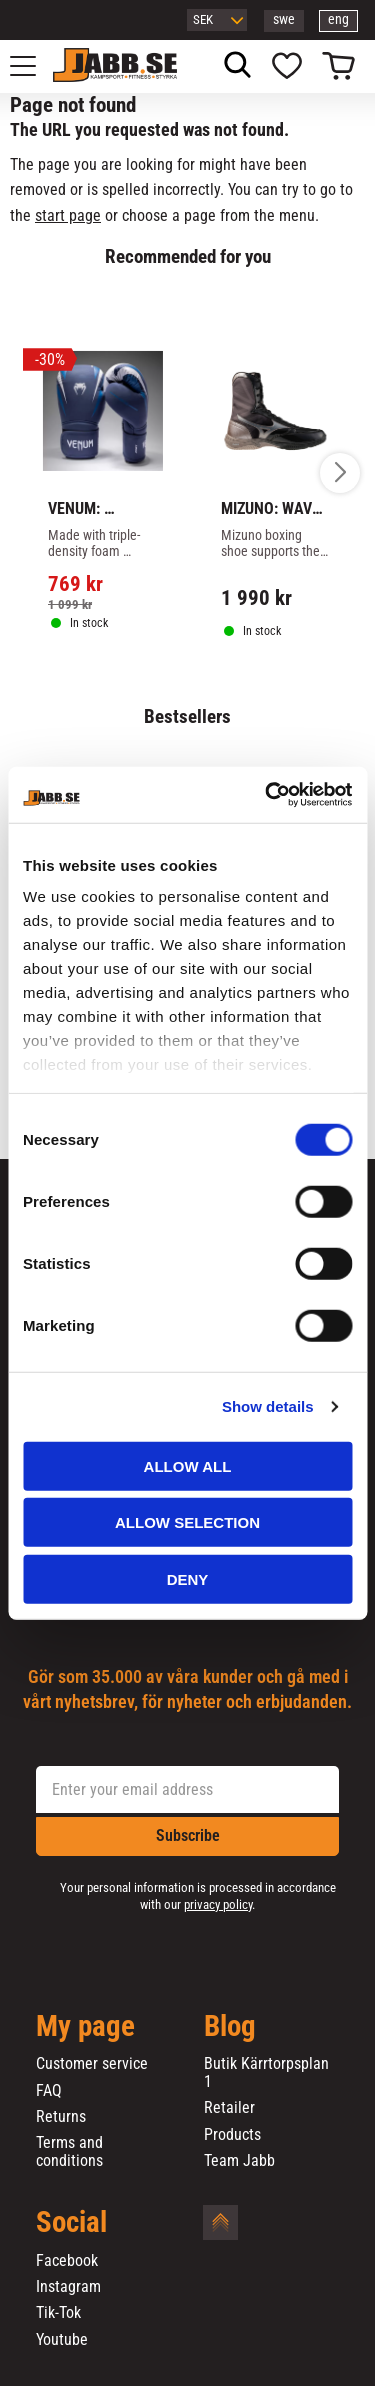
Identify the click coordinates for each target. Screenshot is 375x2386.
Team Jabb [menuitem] (239, 2161)
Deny (188, 1578)
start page (68, 215)
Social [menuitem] (71, 2223)
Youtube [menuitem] (62, 2340)
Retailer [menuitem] (229, 2108)
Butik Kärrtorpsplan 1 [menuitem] (266, 2072)
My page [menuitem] (85, 2027)
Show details (268, 1406)
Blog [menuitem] (230, 2027)
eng (338, 19)
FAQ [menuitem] (49, 2091)
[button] (34, 66)
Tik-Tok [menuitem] (58, 2313)
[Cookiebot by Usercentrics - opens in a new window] (267, 795)
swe (284, 19)
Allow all (188, 1465)
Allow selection (187, 1522)
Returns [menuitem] (61, 2117)
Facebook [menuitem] (67, 2261)
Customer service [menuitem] (92, 2064)
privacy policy (218, 1904)
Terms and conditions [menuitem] (69, 2151)
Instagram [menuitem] (68, 2287)
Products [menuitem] (232, 2135)
